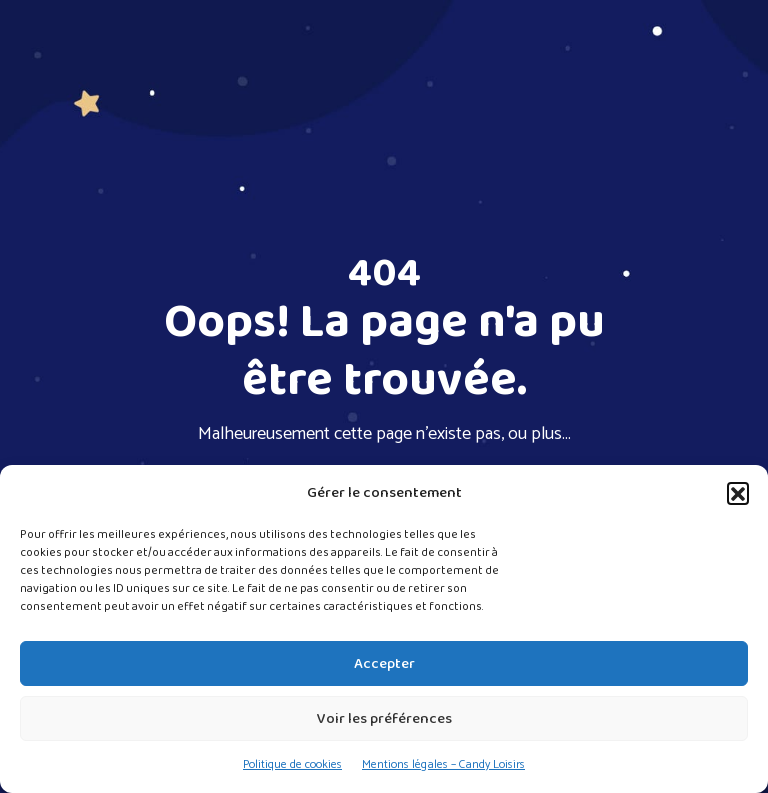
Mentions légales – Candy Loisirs (443, 764)
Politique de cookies (292, 764)
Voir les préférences (384, 719)
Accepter (384, 664)
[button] (738, 493)
